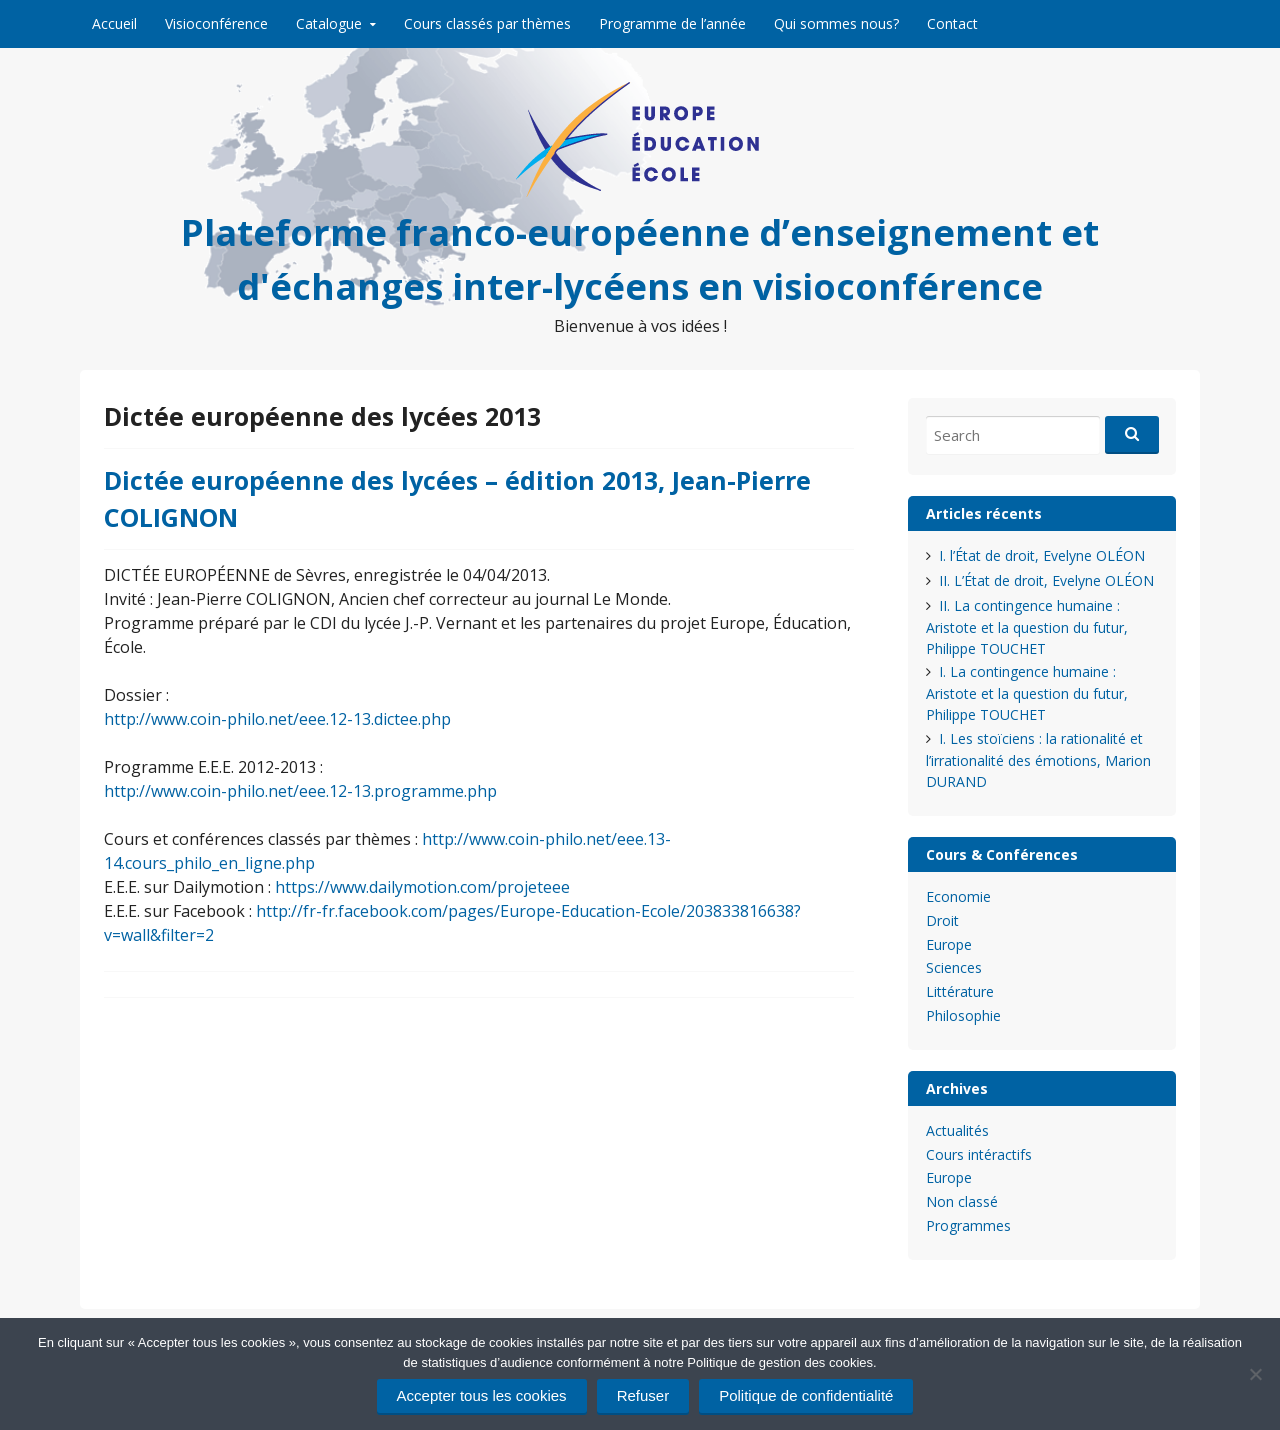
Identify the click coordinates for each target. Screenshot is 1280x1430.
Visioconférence (216, 23)
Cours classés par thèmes (487, 23)
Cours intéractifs (979, 1154)
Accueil (114, 23)
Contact (952, 23)
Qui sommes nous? (836, 23)
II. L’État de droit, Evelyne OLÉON (1046, 580)
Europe (949, 944)
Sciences (954, 967)
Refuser (643, 1395)
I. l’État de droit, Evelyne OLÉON (1042, 555)
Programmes (968, 1225)
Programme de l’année (672, 23)
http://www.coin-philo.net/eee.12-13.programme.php (300, 791)
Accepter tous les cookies (482, 1395)
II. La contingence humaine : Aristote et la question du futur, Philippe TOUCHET (1027, 627)
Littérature (960, 991)
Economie (958, 896)
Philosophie (963, 1015)
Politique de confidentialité (806, 1395)
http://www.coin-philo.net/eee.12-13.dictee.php (277, 719)
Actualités (957, 1130)
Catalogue (329, 23)
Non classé (962, 1201)
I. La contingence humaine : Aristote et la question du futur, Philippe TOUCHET (1027, 693)
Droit (942, 920)
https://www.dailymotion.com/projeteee (422, 887)
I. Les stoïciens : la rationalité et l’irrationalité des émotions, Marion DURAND (1038, 760)
